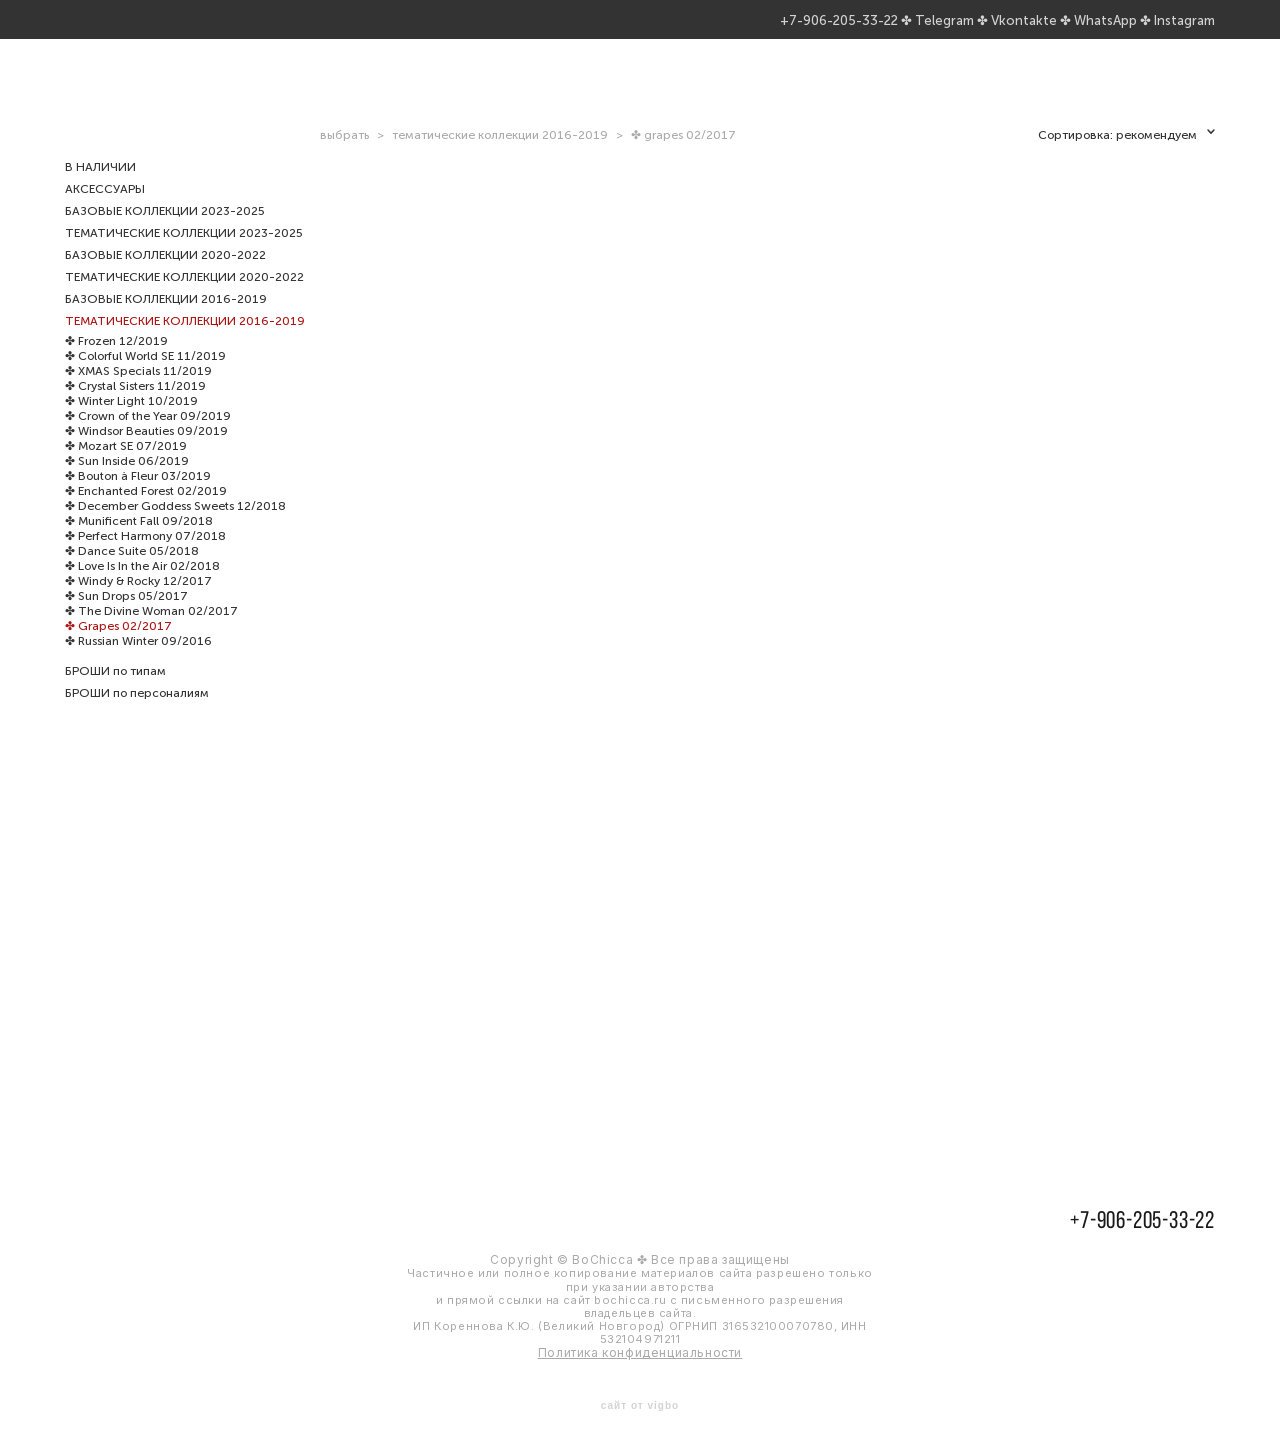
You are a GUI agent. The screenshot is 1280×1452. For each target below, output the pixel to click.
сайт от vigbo (640, 1405)
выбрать (344, 157)
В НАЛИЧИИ (100, 189)
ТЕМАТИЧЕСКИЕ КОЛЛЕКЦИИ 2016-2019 (185, 343)
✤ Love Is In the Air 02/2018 (142, 588)
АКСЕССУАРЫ (105, 211)
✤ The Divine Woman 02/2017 (151, 633)
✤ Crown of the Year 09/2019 (148, 438)
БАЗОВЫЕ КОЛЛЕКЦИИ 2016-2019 (166, 321)
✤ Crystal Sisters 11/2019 (135, 408)
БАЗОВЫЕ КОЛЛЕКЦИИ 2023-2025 (165, 233)
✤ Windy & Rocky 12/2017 (138, 603)
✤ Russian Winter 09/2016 (138, 663)
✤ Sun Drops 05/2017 (126, 618)
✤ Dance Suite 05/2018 (132, 573)
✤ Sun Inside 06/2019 (127, 483)
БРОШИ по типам (115, 693)
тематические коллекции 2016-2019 (500, 157)
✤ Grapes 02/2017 (118, 648)
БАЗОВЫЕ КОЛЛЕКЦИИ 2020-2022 (165, 277)
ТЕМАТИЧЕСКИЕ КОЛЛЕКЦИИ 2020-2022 (184, 299)
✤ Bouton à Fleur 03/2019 (138, 498)
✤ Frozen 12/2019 (116, 363)
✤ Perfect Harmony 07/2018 (145, 558)
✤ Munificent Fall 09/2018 (139, 543)
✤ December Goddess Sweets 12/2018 (175, 528)
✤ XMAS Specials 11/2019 (138, 393)
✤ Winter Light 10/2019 (131, 423)
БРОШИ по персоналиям (137, 715)
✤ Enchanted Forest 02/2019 (146, 513)
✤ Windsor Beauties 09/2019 (146, 453)
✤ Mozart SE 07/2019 (126, 468)
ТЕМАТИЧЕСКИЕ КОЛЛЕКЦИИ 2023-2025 (184, 255)
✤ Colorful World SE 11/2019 (145, 378)
